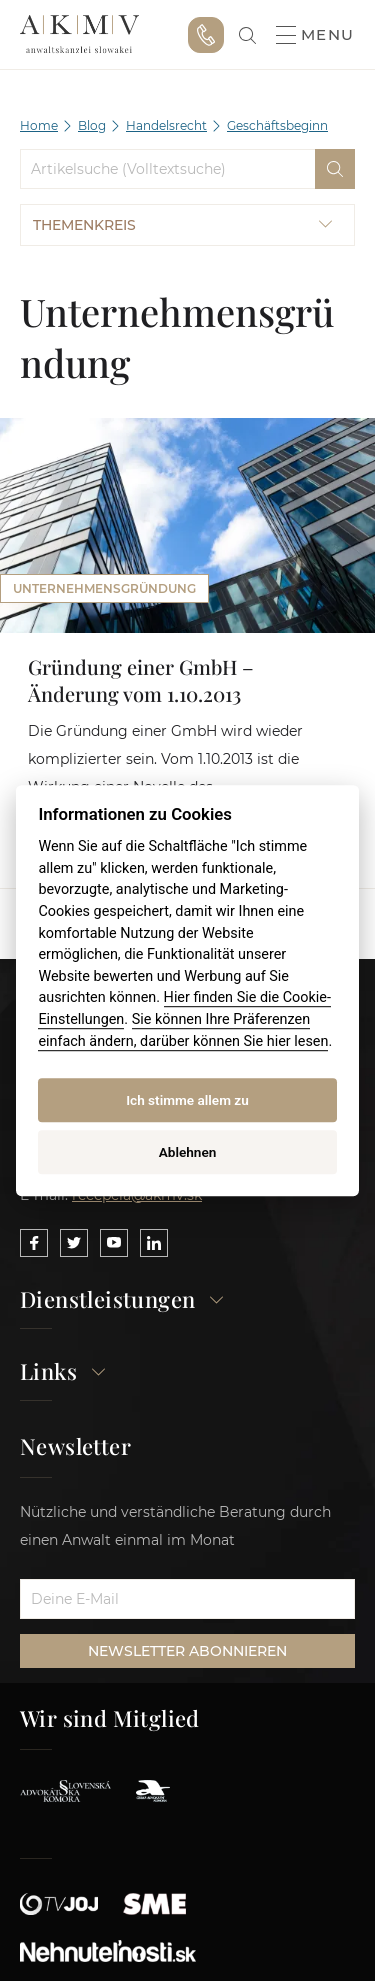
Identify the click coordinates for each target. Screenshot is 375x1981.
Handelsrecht (166, 125)
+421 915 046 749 (206, 35)
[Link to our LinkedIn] (154, 1243)
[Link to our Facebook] (34, 1243)
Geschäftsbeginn (277, 125)
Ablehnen (188, 1152)
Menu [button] (315, 35)
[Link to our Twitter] (74, 1243)
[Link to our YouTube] (114, 1243)
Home (39, 125)
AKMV (79, 35)
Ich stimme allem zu (187, 1100)
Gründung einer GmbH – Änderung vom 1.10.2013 (141, 680)
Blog (92, 125)
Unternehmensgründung (104, 588)
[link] (247, 35)
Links (63, 1372)
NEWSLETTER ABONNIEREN (187, 1651)
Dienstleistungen (122, 1300)
